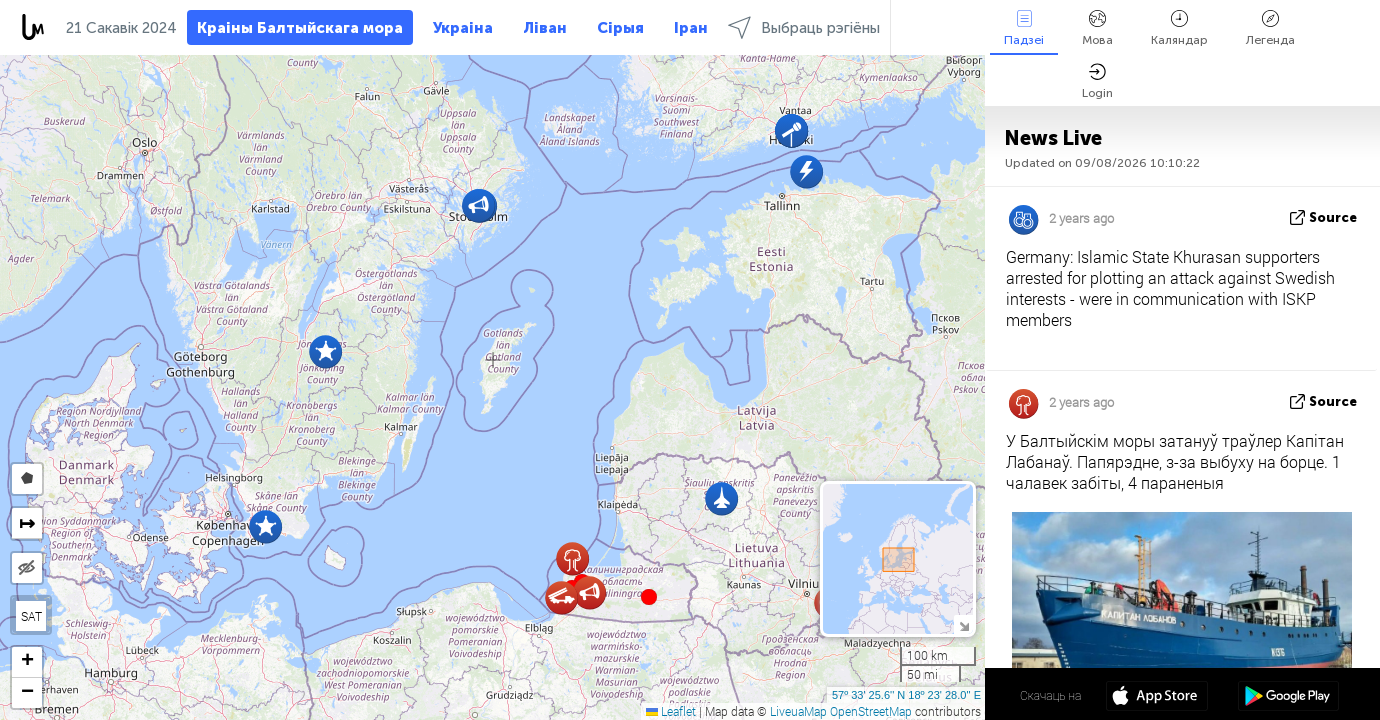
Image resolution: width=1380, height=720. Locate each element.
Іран (691, 28)
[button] (649, 597)
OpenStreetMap (871, 711)
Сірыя (620, 28)
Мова (1097, 28)
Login (1097, 81)
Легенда (1270, 28)
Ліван (545, 28)
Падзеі (1024, 28)
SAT (31, 616)
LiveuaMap (798, 711)
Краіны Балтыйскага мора (300, 28)
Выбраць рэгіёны (804, 27)
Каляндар (1179, 28)
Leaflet (671, 711)
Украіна (463, 28)
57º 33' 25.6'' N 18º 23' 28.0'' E (906, 695)
